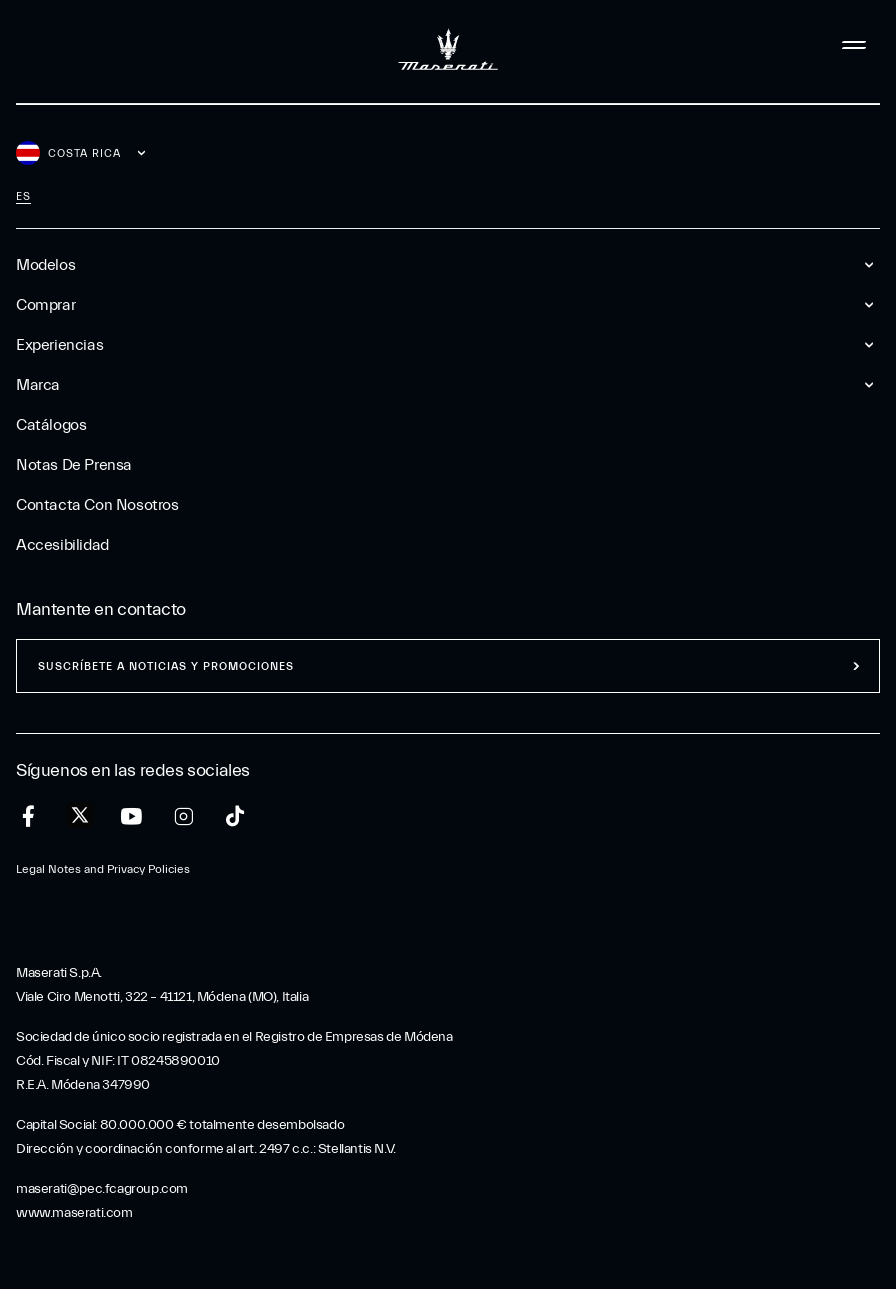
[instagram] (183, 816)
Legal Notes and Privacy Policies (103, 869)
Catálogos (51, 425)
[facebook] (28, 816)
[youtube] (131, 816)
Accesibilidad (62, 545)
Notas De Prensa (74, 465)
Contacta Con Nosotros (97, 505)
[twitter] (80, 816)
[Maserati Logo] (448, 45)
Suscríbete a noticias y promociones (166, 666)
